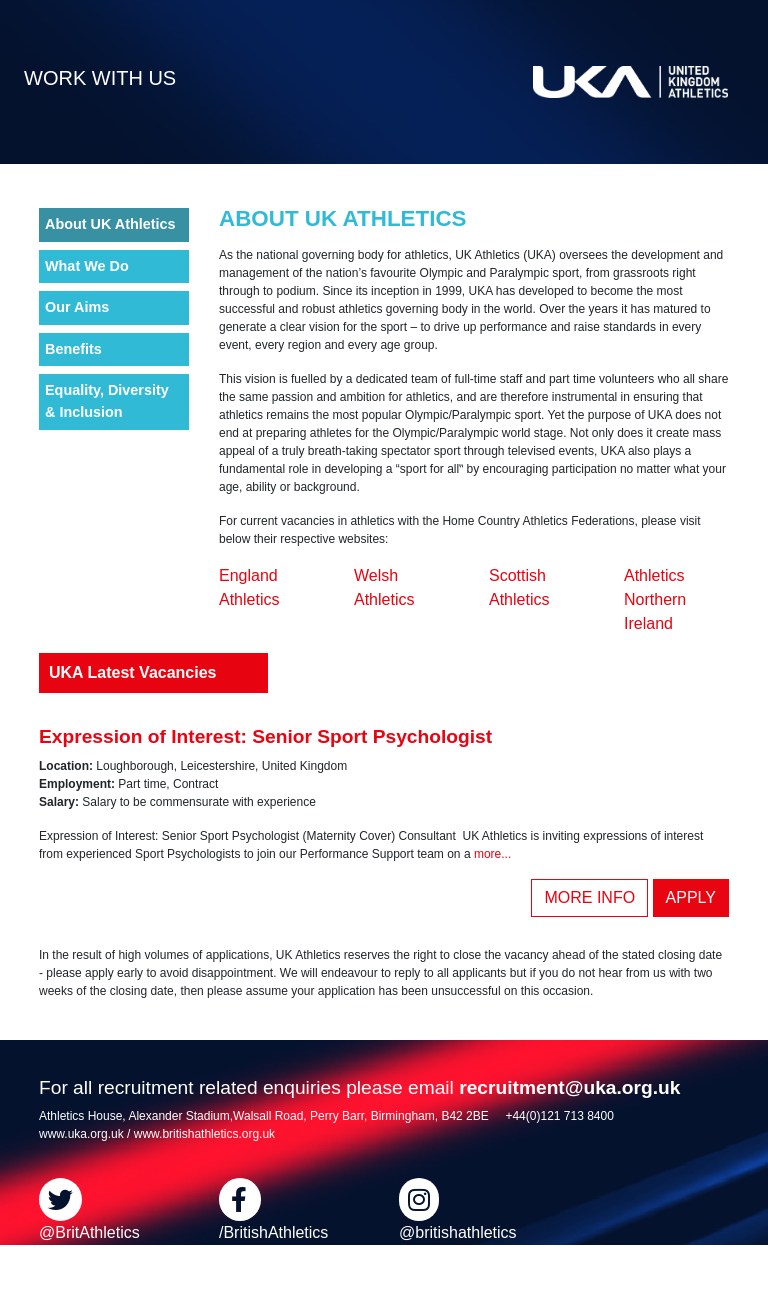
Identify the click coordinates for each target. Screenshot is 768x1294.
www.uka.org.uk (81, 1134)
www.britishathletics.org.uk (204, 1134)
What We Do (87, 266)
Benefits (73, 349)
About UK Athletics (110, 224)
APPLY (691, 897)
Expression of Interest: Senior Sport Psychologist (265, 736)
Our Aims (77, 307)
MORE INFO (589, 897)
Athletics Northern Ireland (655, 599)
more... (492, 854)
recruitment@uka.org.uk (569, 1087)
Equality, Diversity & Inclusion (107, 401)
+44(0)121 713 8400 (559, 1116)
